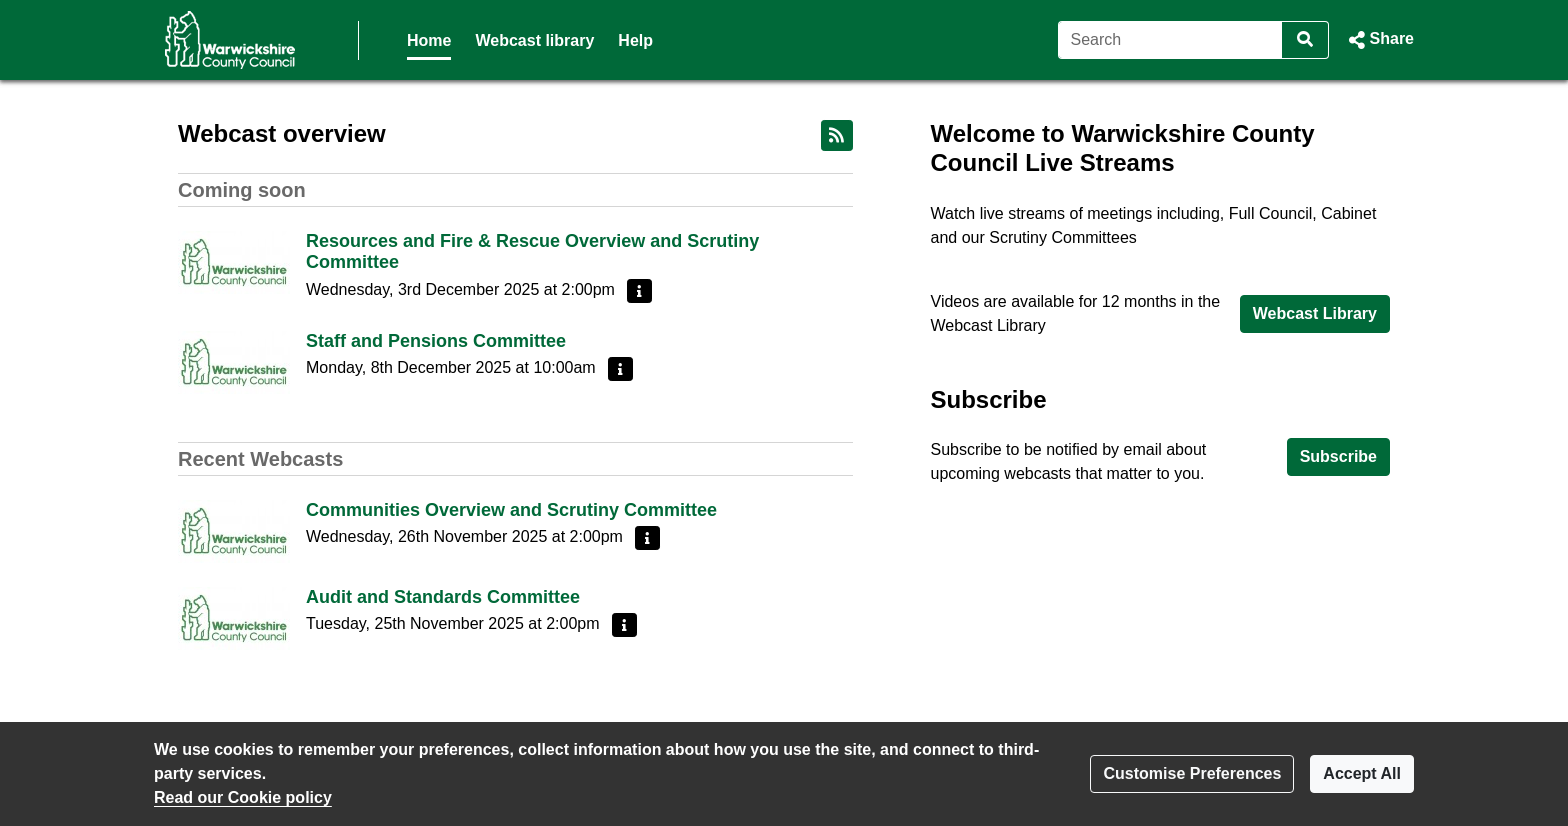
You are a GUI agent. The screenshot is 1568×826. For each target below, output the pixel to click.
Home (429, 40)
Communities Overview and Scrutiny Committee (511, 510)
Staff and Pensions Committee (436, 341)
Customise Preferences (1192, 773)
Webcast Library (1315, 313)
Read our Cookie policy (243, 797)
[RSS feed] (837, 135)
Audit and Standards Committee (443, 597)
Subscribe (1338, 456)
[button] (1379, 40)
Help (635, 40)
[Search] (1170, 40)
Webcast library (534, 40)
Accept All (1362, 773)
